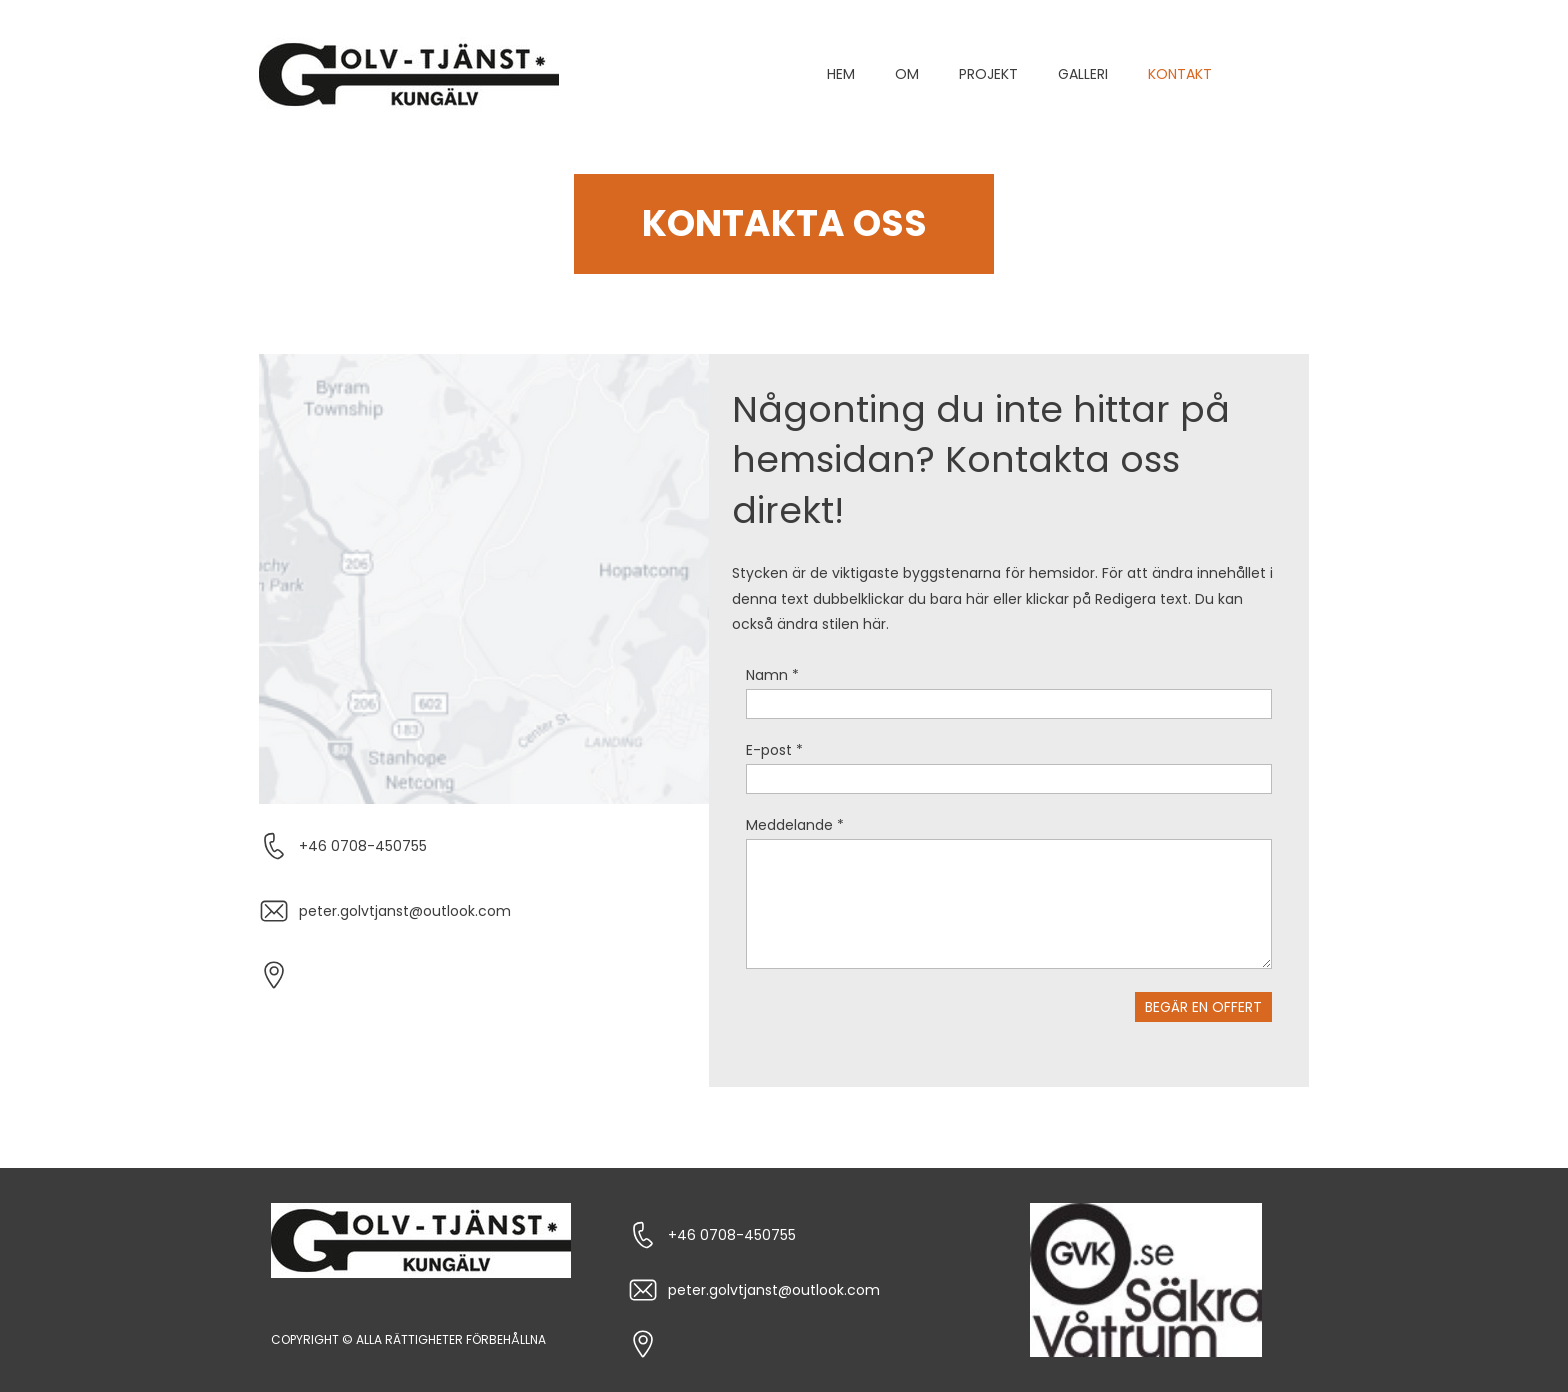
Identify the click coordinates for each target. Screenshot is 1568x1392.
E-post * (774, 750)
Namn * (772, 675)
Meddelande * (795, 825)
